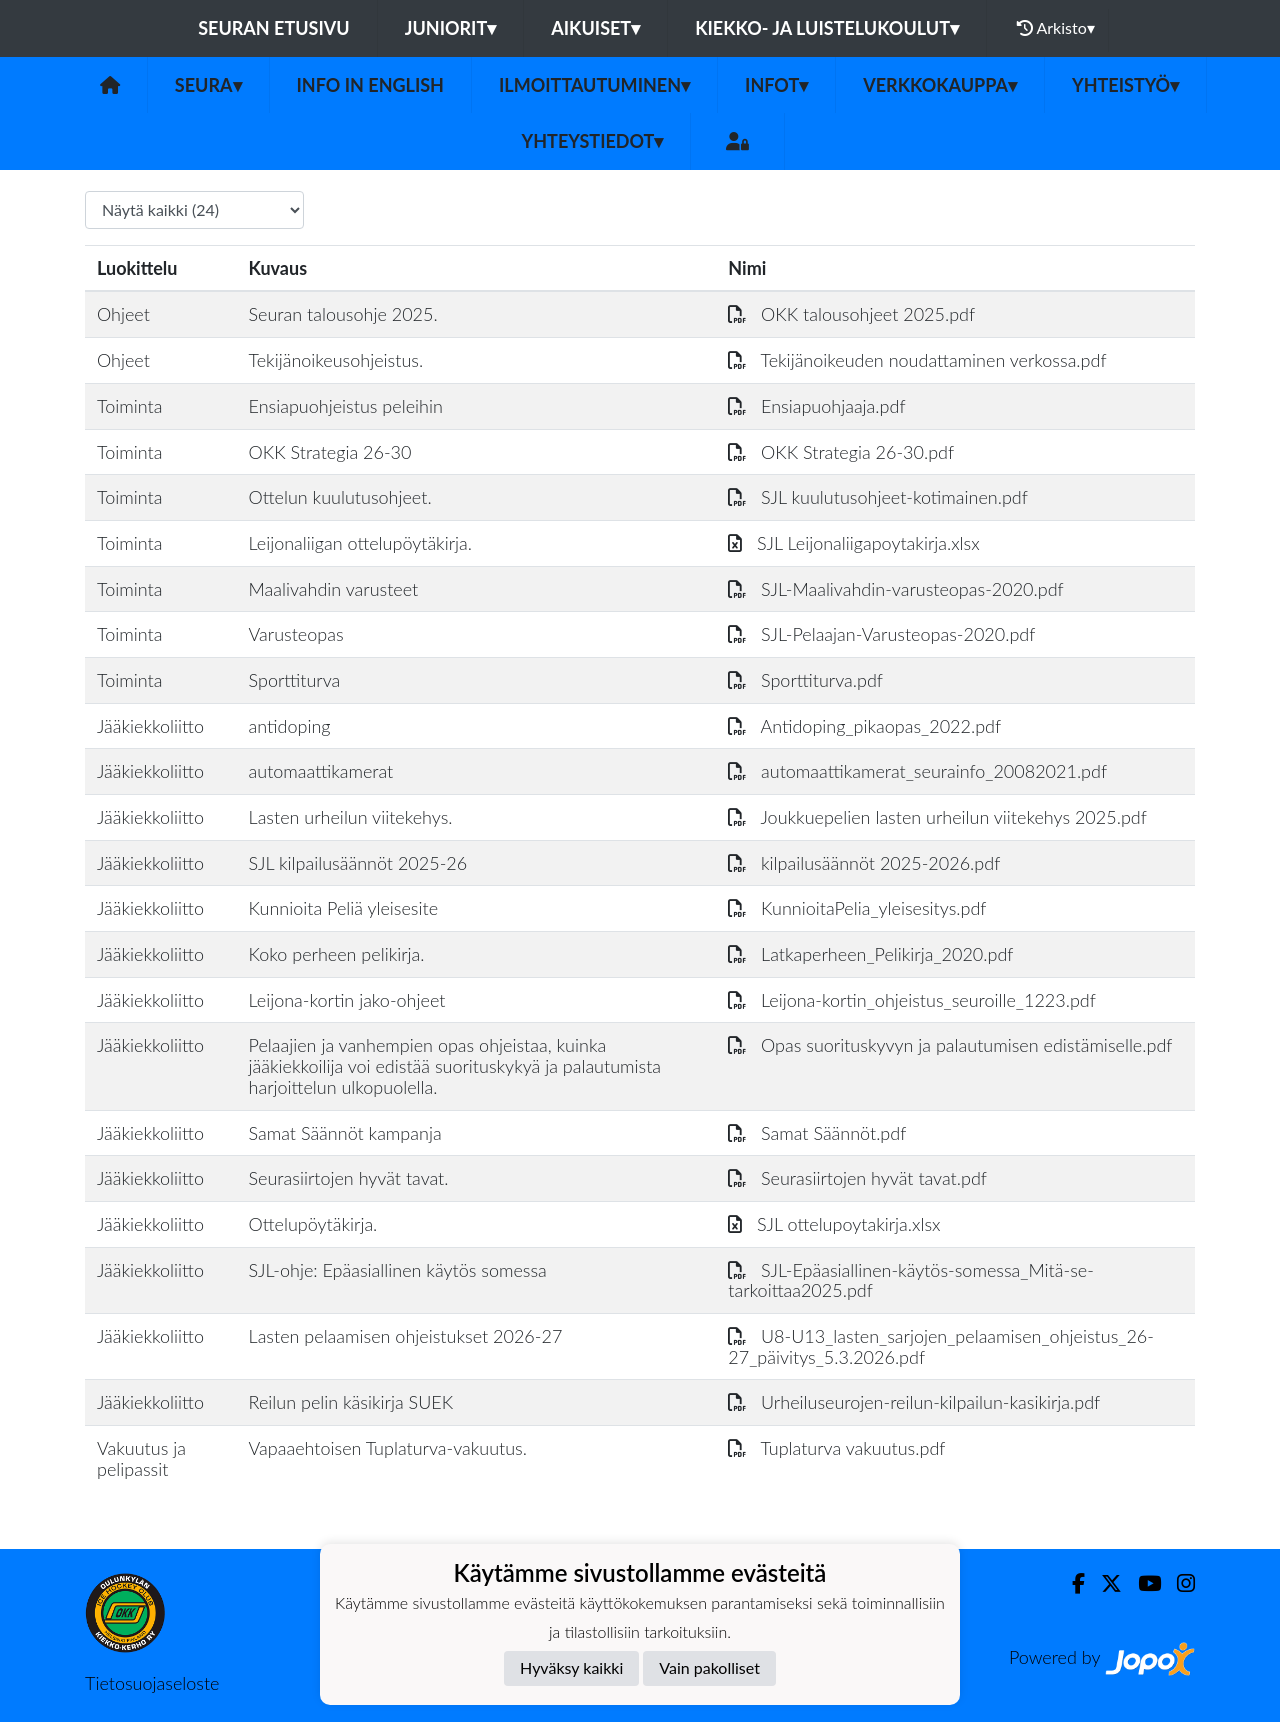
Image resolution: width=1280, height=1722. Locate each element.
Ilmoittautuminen (594, 85)
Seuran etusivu (274, 28)
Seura (208, 85)
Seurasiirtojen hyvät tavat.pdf (857, 1178)
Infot (776, 85)
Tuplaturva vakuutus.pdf (836, 1448)
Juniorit (451, 28)
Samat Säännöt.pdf (817, 1133)
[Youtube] (1141, 1583)
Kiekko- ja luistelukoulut (827, 28)
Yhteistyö (1125, 85)
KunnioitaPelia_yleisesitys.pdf (857, 908)
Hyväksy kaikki (571, 1667)
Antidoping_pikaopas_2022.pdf (864, 726)
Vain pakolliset (709, 1667)
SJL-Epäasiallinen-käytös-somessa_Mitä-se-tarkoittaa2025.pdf (911, 1280)
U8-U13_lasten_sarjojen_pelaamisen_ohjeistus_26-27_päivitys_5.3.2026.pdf (941, 1346)
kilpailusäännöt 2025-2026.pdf (864, 863)
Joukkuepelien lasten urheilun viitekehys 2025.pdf (937, 817)
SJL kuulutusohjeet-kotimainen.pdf (878, 497)
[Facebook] (1070, 1583)
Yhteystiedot (593, 141)
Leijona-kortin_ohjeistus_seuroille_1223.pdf (912, 1000)
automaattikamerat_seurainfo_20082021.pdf (917, 771)
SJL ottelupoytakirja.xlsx (834, 1224)
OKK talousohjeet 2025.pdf (851, 314)
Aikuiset (595, 28)
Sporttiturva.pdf (805, 680)
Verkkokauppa (940, 85)
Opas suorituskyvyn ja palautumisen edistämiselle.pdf (950, 1045)
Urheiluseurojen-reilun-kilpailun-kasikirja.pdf (914, 1402)
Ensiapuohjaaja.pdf (816, 406)
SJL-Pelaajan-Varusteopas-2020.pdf (881, 634)
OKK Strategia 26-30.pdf (841, 452)
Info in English (371, 85)
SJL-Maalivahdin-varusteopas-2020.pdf (895, 589)
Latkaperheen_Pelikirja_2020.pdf (870, 954)
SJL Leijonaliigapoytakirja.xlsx (853, 543)
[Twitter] (1103, 1583)
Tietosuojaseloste (152, 1683)
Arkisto (1056, 28)
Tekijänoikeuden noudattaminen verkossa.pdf (917, 360)
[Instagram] (1178, 1583)
